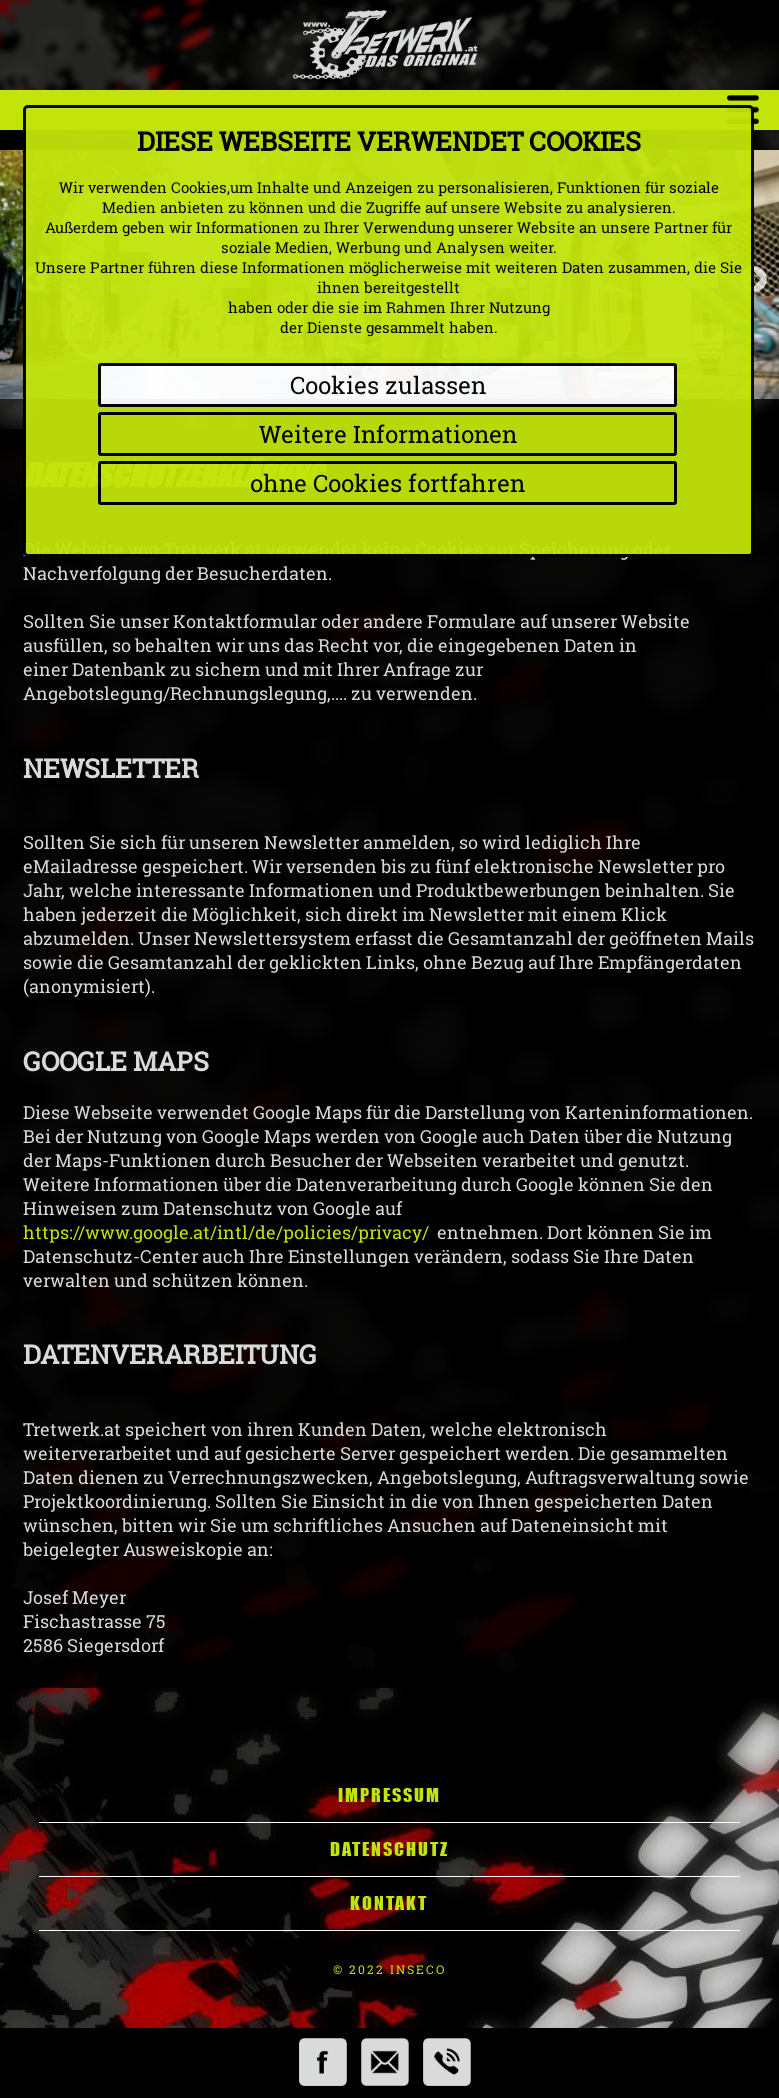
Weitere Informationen (388, 434)
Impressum (389, 1795)
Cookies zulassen (388, 385)
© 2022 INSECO (389, 1969)
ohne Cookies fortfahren (387, 483)
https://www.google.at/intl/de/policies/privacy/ (226, 1232)
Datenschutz (389, 1849)
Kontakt (389, 1903)
